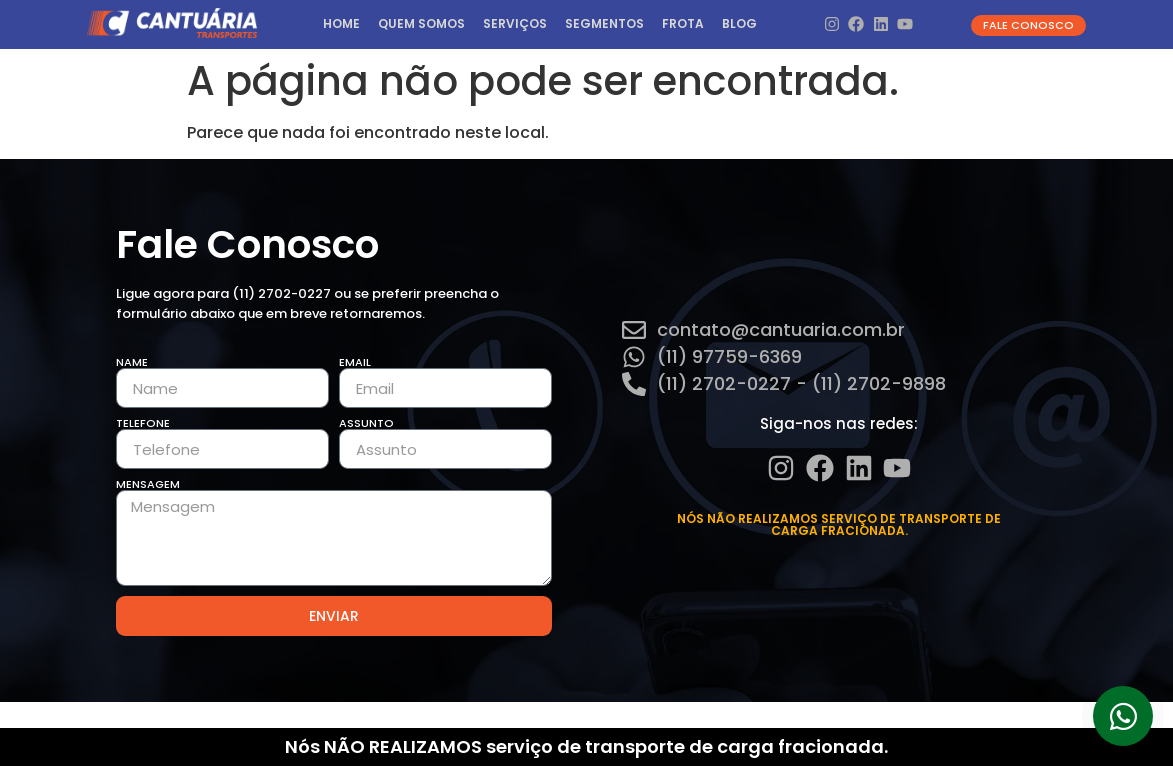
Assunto (366, 423)
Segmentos (604, 23)
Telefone (143, 423)
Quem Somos (421, 23)
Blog (739, 23)
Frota (683, 23)
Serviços (515, 23)
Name (132, 362)
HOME (341, 23)
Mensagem (148, 484)
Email (355, 362)
